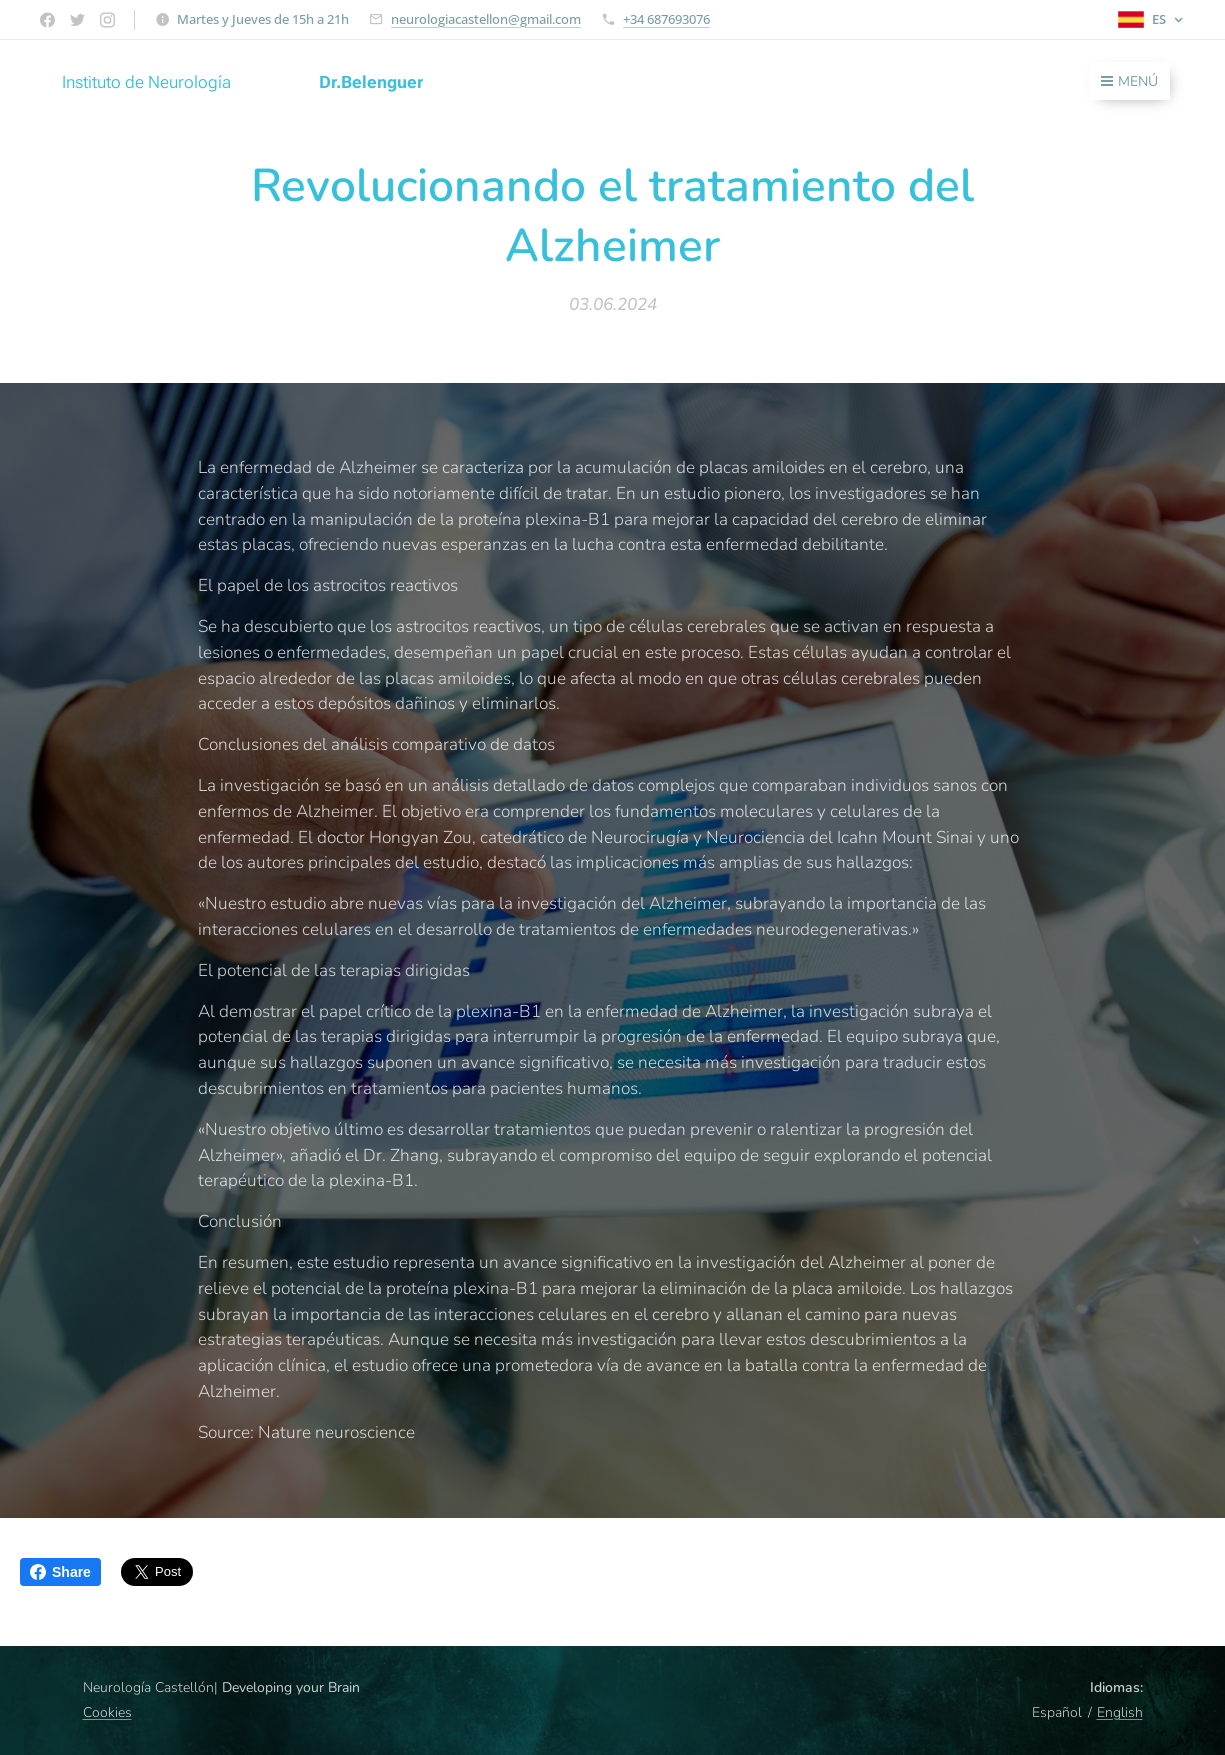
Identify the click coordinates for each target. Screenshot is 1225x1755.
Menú (1129, 81)
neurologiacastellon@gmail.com (486, 19)
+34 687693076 (666, 19)
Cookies (107, 1712)
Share (60, 1572)
